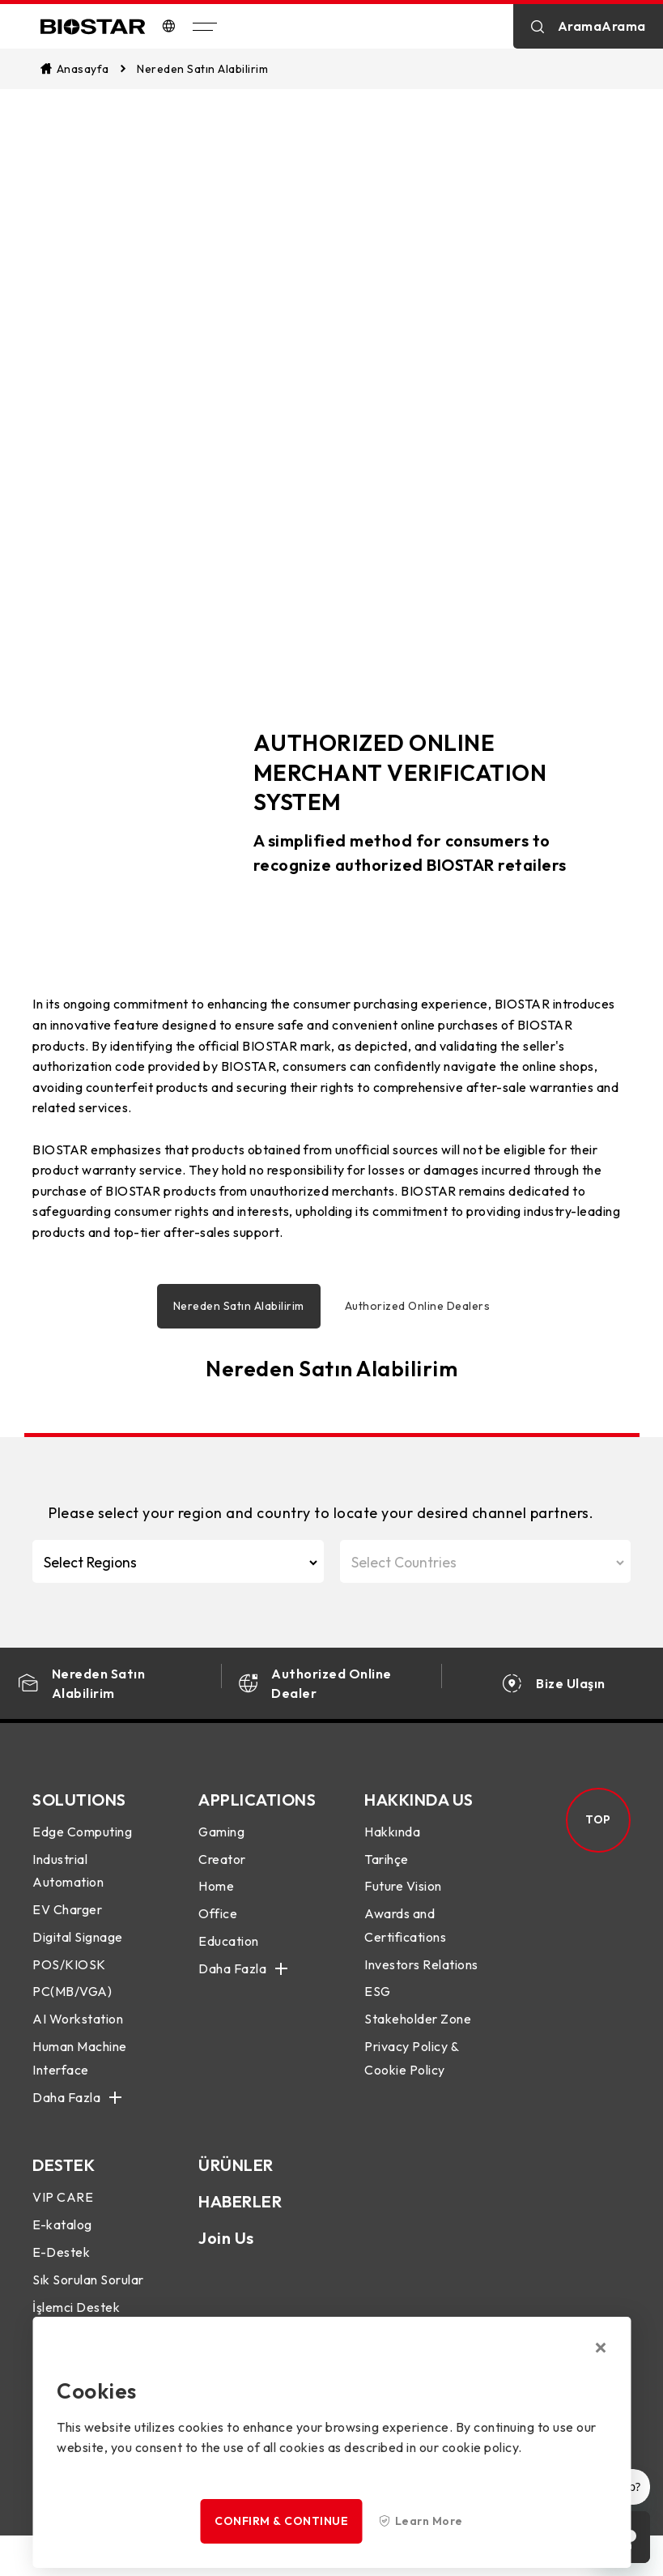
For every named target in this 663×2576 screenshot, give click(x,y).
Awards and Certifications (405, 1933)
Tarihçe (386, 1866)
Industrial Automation (68, 1878)
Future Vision (403, 1894)
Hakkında (392, 1840)
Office (217, 1921)
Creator (222, 1866)
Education (228, 1949)
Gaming (221, 1840)
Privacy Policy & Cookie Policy (411, 2066)
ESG (377, 1999)
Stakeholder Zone (417, 2027)
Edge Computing (82, 1840)
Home (216, 1894)
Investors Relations (421, 1972)
